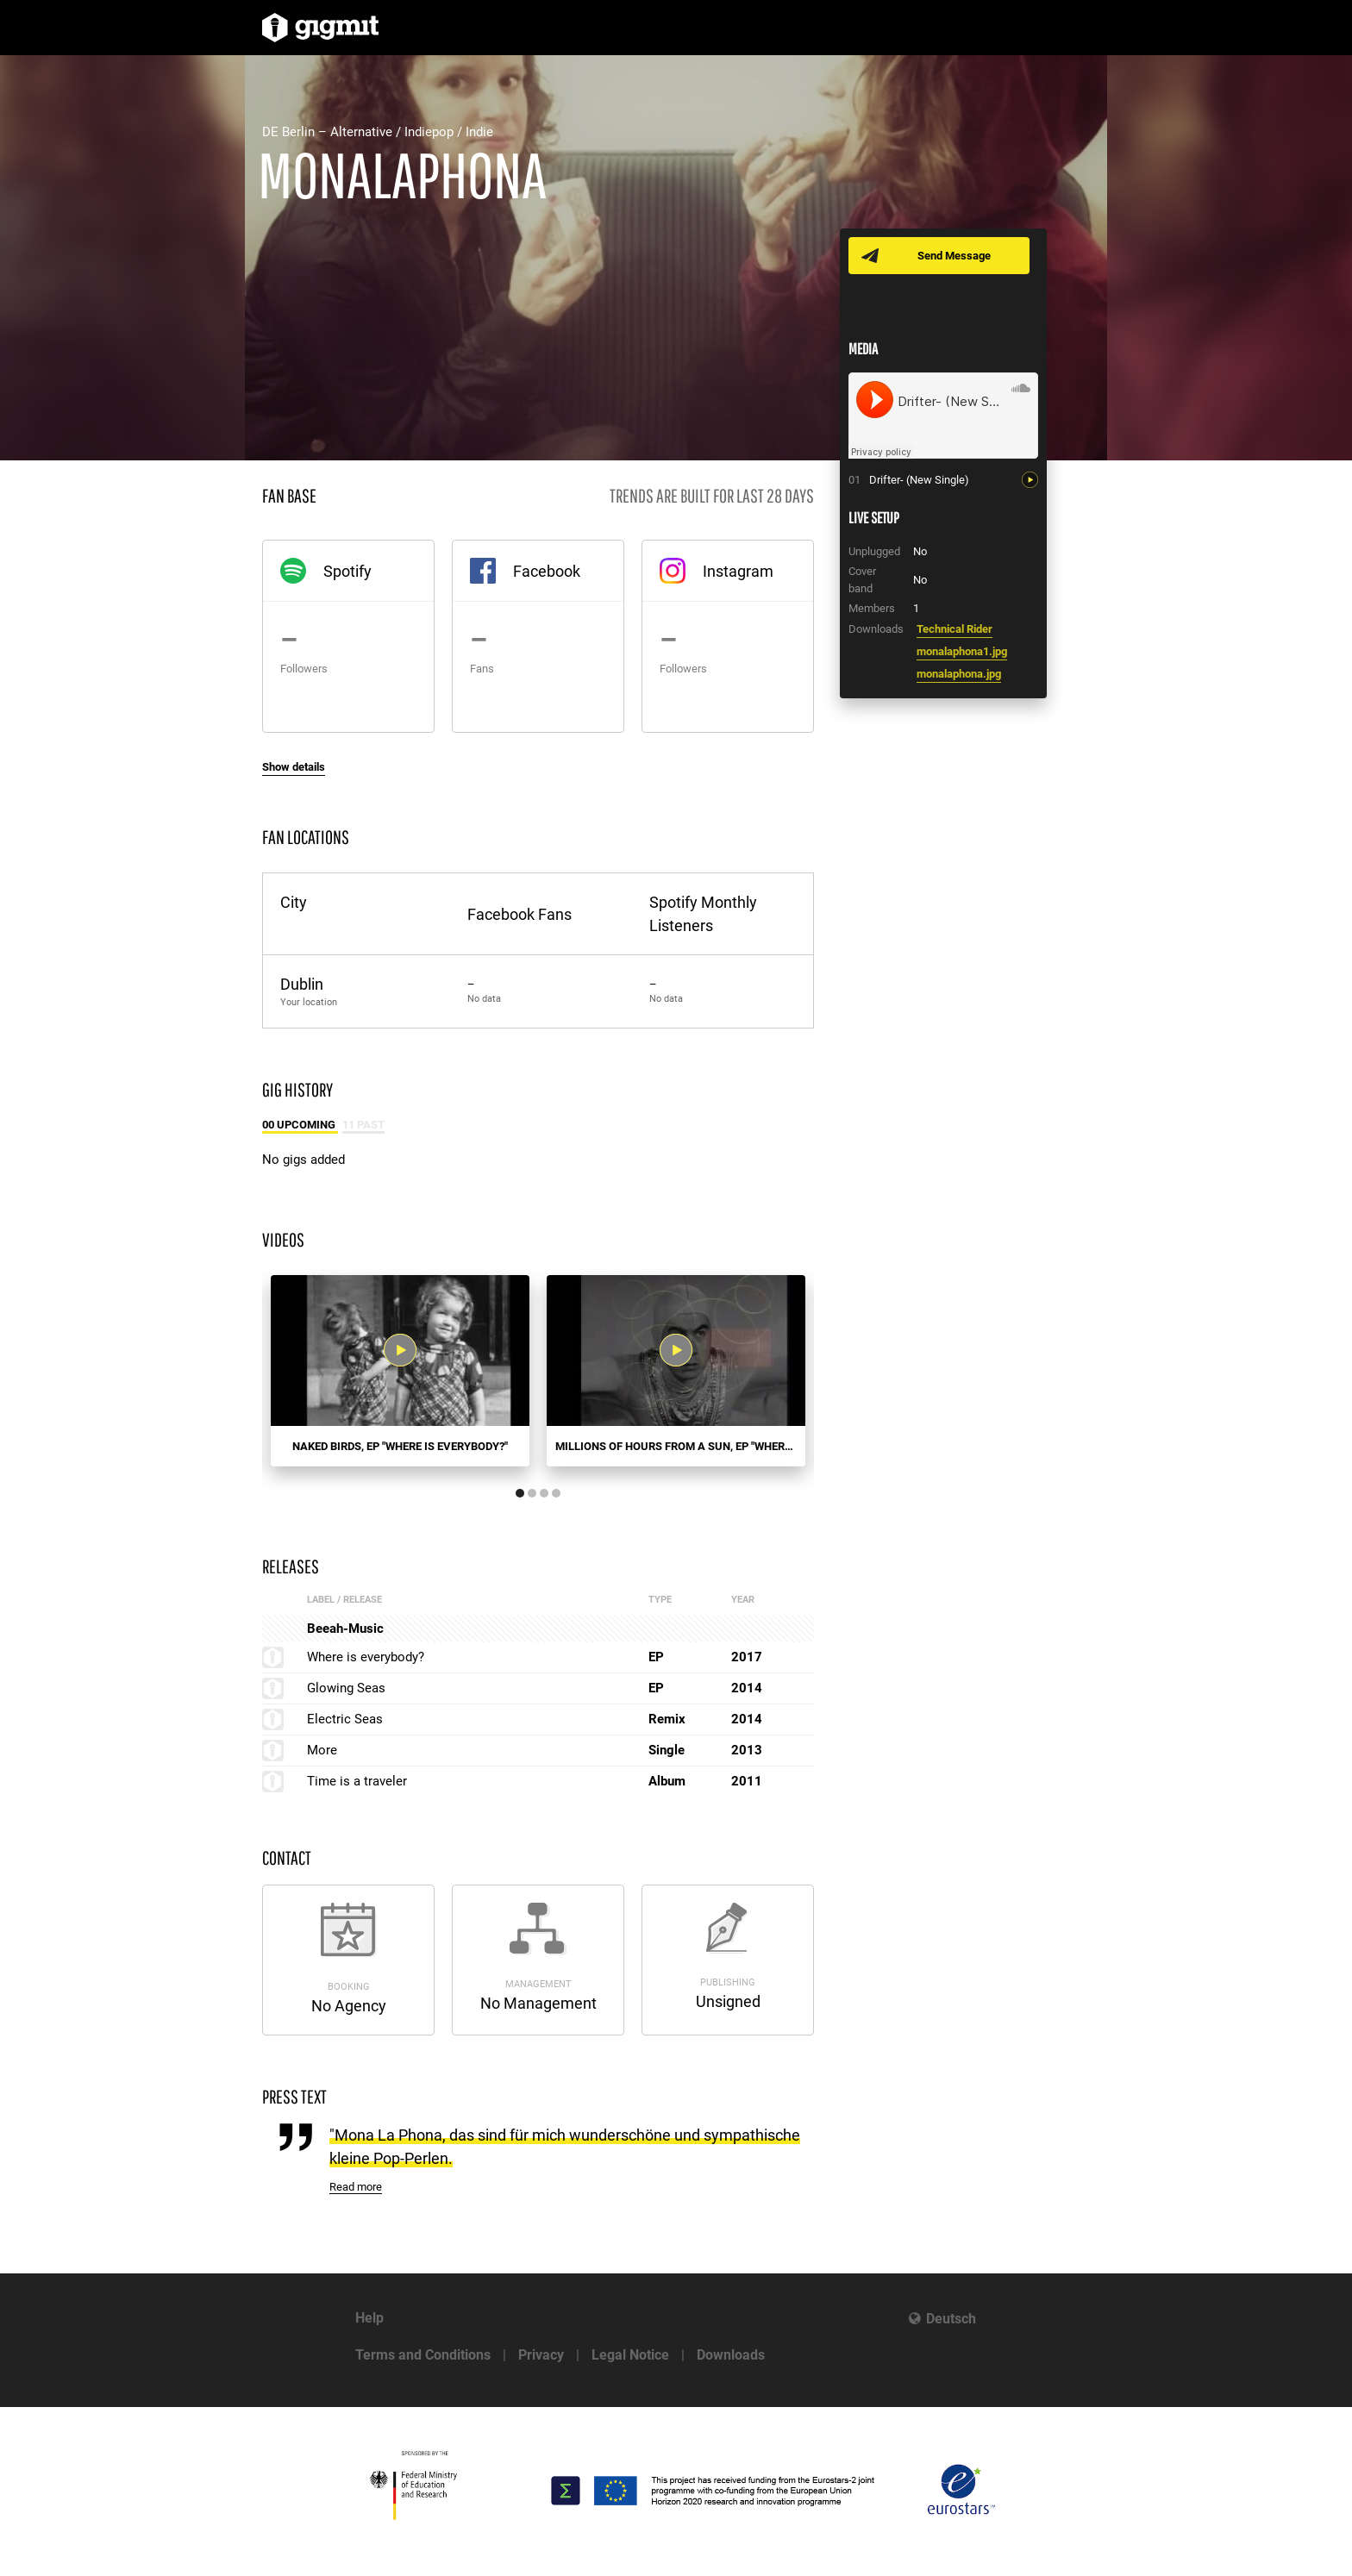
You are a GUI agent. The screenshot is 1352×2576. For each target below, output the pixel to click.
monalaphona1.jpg (962, 651)
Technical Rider (954, 628)
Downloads (731, 2355)
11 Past (363, 1124)
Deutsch (951, 2318)
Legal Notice (630, 2355)
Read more (355, 2186)
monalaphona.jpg (959, 673)
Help (369, 2318)
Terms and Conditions (423, 2355)
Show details (293, 766)
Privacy (541, 2355)
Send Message (954, 255)
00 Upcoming (300, 1124)
